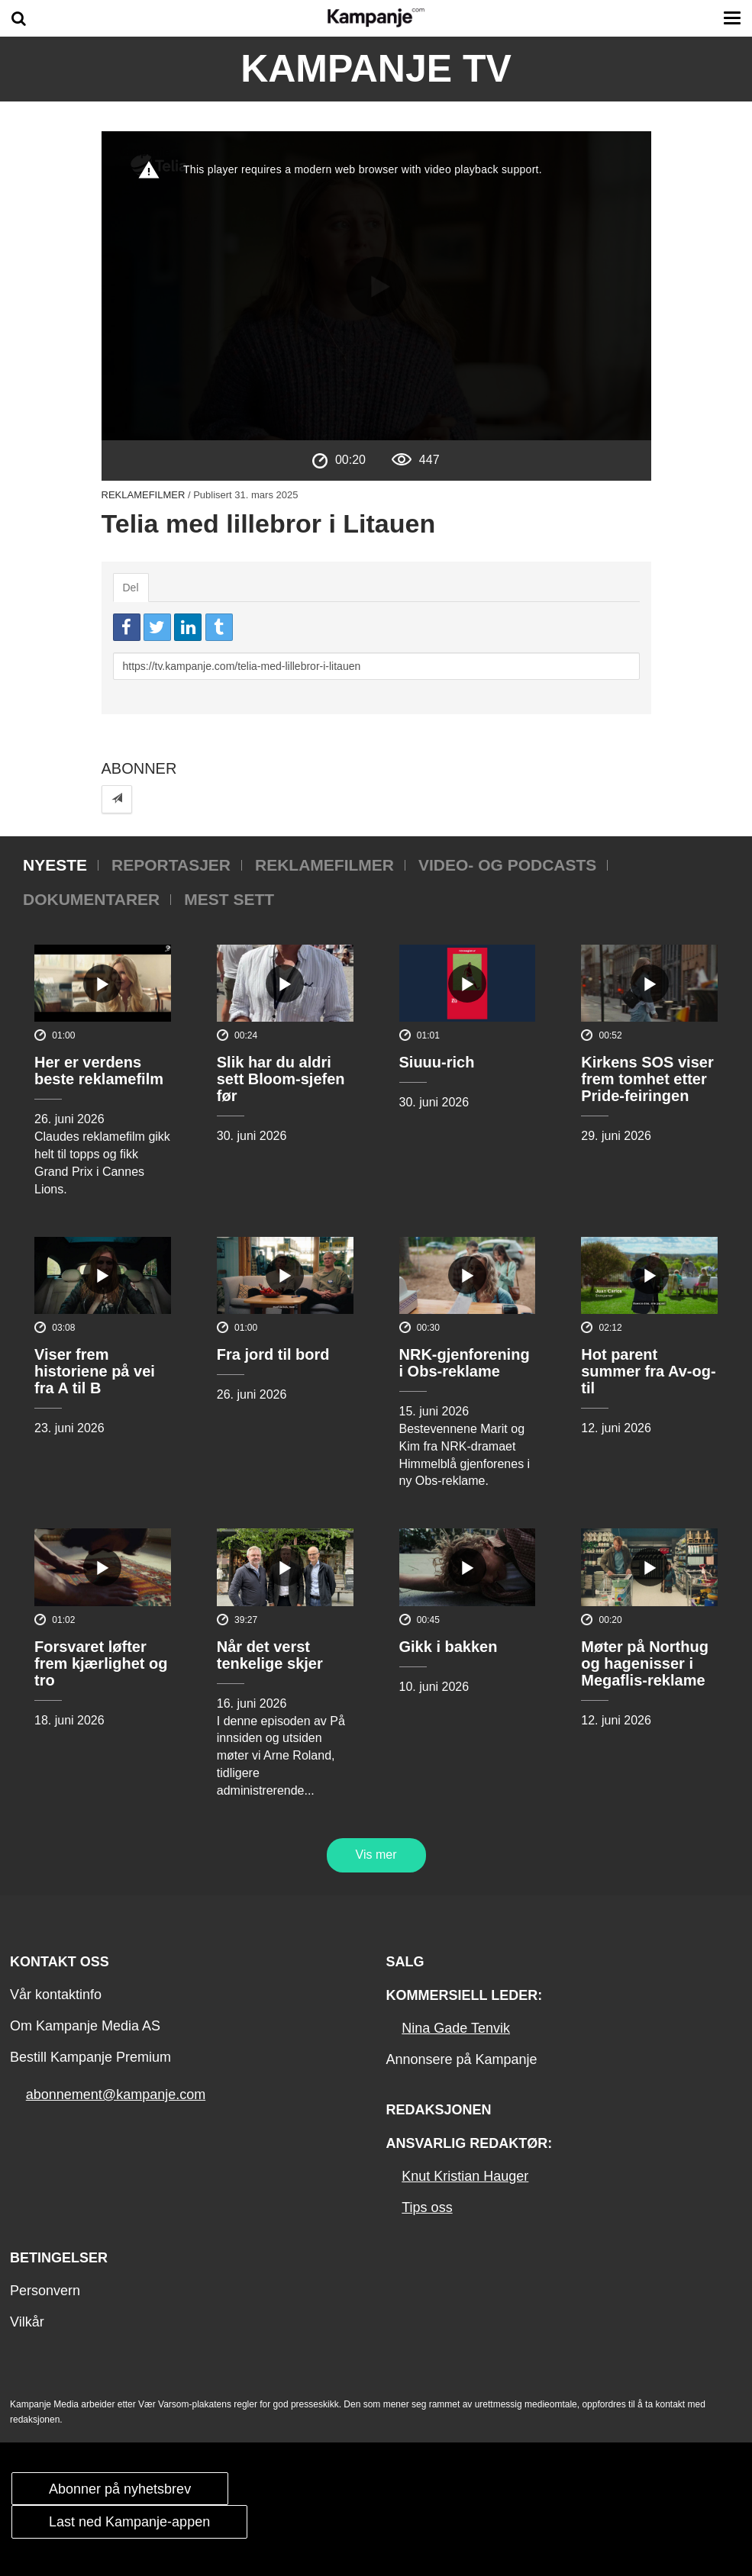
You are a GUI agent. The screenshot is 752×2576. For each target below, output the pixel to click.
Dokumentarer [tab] (91, 899)
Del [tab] (131, 587)
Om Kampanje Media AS (85, 2025)
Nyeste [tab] (55, 865)
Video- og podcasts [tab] (507, 865)
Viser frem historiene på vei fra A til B (94, 1371)
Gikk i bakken (448, 1646)
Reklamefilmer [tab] (324, 865)
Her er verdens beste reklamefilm (98, 1070)
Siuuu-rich (437, 1062)
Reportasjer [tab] (171, 865)
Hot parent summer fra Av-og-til (648, 1371)
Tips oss (427, 2207)
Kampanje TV (376, 68)
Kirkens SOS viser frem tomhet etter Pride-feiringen (647, 1079)
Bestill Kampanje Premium (90, 2057)
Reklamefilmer (144, 495)
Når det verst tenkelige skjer (270, 1655)
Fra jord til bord (273, 1354)
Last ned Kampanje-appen (129, 2521)
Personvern (45, 2290)
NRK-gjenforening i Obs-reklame (464, 1363)
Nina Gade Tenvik (456, 2028)
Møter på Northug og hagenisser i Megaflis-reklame (644, 1663)
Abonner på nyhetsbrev (120, 2489)
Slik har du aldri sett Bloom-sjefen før (281, 1079)
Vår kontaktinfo (56, 1994)
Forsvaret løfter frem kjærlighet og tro (100, 1663)
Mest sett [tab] (229, 899)
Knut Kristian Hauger (465, 2176)
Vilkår (27, 2322)
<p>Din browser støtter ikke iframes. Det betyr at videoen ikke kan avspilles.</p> (376, 285)
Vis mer (376, 1854)
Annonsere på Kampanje (461, 2059)
